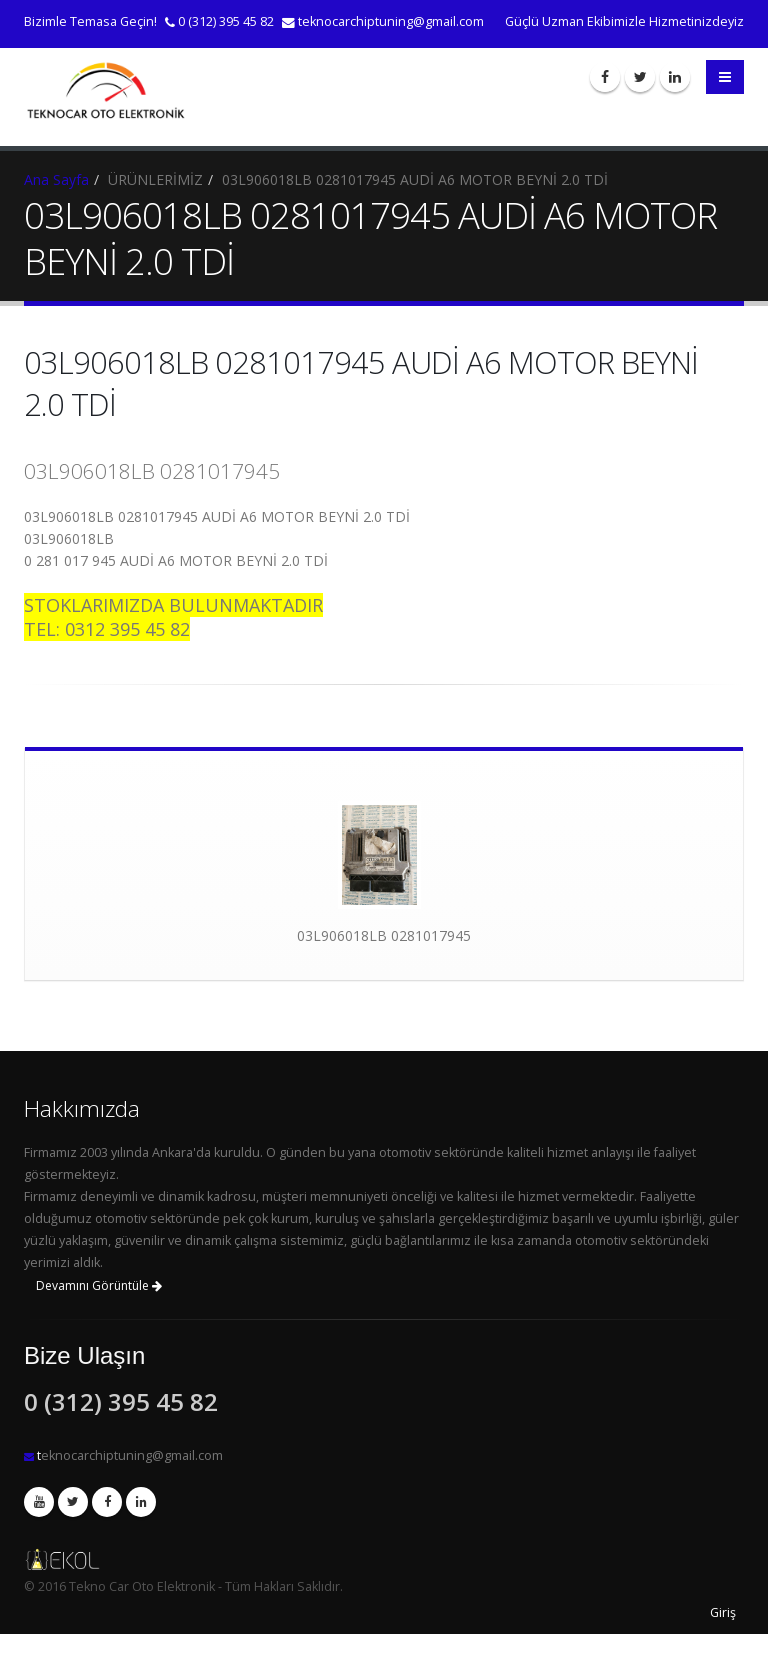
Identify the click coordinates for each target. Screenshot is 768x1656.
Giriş (723, 1612)
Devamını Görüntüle (99, 1285)
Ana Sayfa (56, 179)
